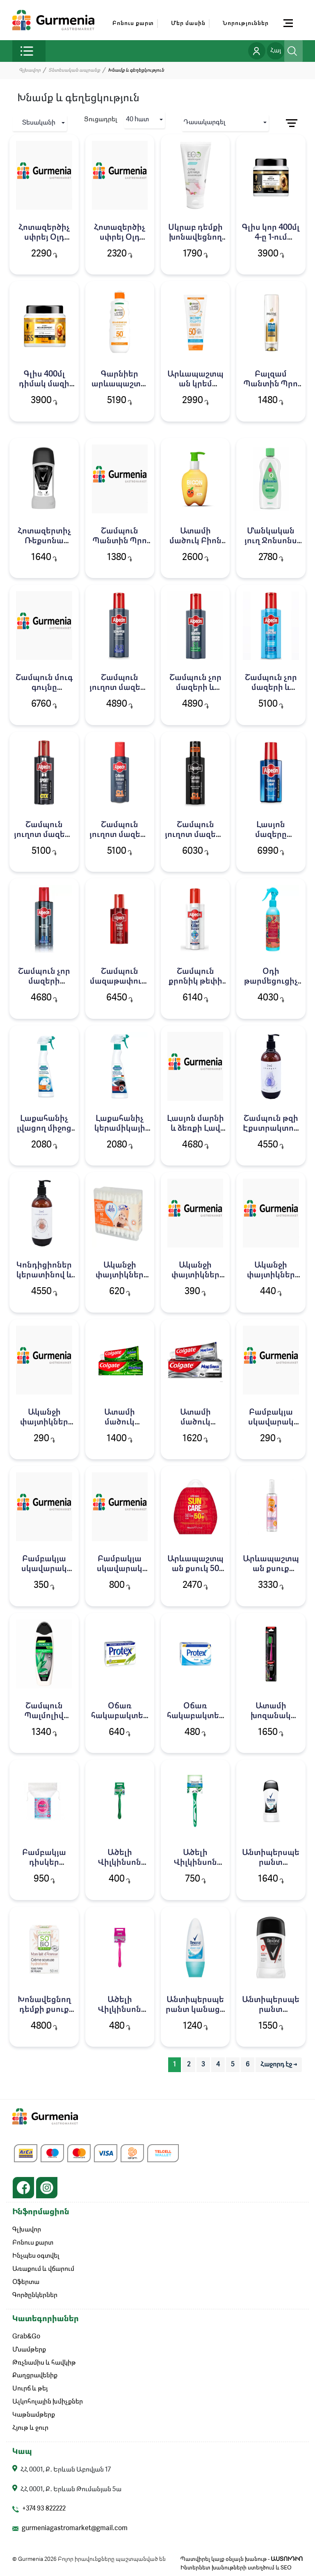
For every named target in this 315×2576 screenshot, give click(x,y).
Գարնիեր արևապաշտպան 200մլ (119, 384)
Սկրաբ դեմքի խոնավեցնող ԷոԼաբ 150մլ (195, 238)
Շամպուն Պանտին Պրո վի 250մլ (120, 541)
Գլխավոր (30, 70)
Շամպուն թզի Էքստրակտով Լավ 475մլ (271, 1129)
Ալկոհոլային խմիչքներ (47, 2402)
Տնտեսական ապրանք (74, 70)
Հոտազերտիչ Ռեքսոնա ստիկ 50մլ (44, 541)
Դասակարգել (205, 122)
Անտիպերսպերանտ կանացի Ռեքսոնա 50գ (195, 2010)
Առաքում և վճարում (43, 2269)
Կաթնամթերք (33, 2416)
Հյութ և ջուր (30, 2429)
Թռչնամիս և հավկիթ (44, 2363)
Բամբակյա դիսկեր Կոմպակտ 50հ (44, 1863)
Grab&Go (26, 2337)
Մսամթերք (29, 2350)
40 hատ (137, 119)
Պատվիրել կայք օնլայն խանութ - (241, 2559)
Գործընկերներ (34, 2296)
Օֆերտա (25, 2282)
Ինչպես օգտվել (35, 2256)
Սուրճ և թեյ (30, 2389)
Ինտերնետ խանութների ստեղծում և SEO (236, 2568)
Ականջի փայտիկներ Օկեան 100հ (44, 1422)
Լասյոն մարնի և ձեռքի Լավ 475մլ (195, 1129)
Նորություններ (246, 23)
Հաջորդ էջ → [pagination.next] (278, 2064)
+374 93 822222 (44, 2509)
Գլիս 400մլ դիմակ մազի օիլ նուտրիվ (44, 384)
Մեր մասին (188, 23)
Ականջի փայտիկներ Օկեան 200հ (271, 1275)
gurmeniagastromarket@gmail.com (75, 2529)
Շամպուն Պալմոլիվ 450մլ (44, 1716)
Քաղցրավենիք (34, 2376)
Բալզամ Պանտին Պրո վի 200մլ (271, 384)
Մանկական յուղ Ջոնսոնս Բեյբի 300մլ (270, 541)
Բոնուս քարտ (133, 23)
